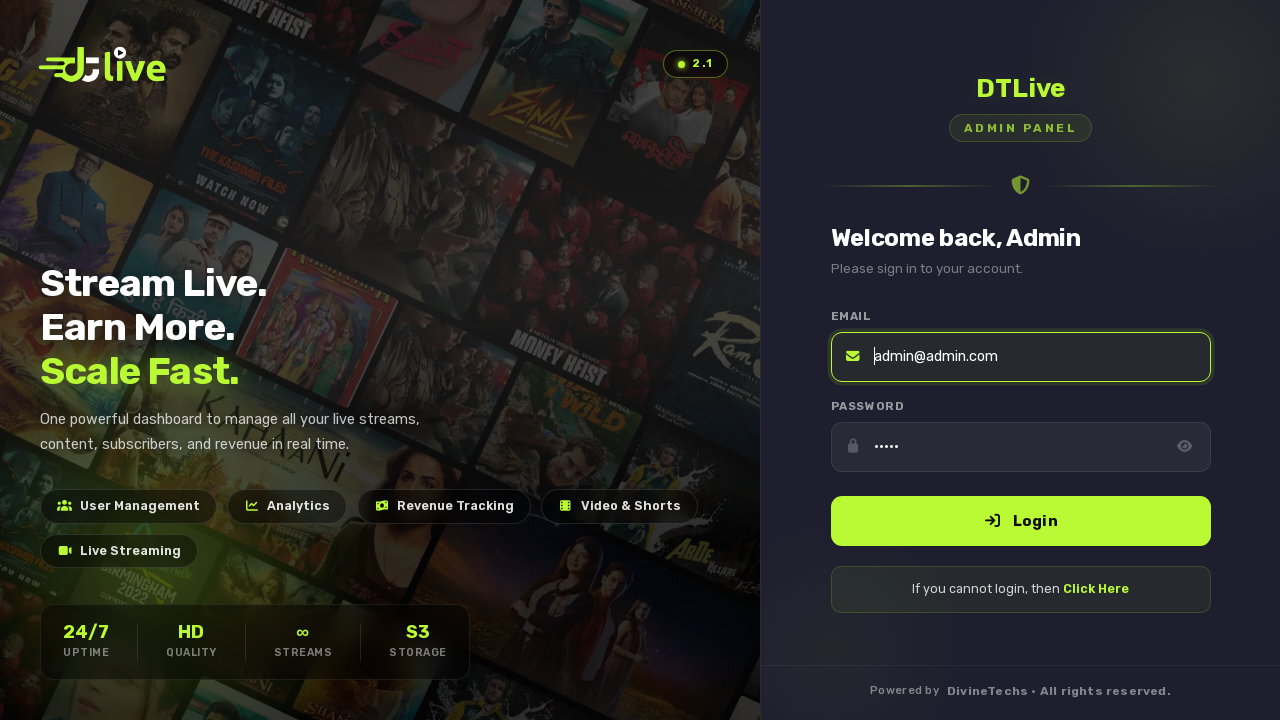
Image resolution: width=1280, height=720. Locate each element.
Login (1020, 521)
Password (868, 406)
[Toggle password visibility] (1184, 447)
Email (851, 316)
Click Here (1096, 588)
